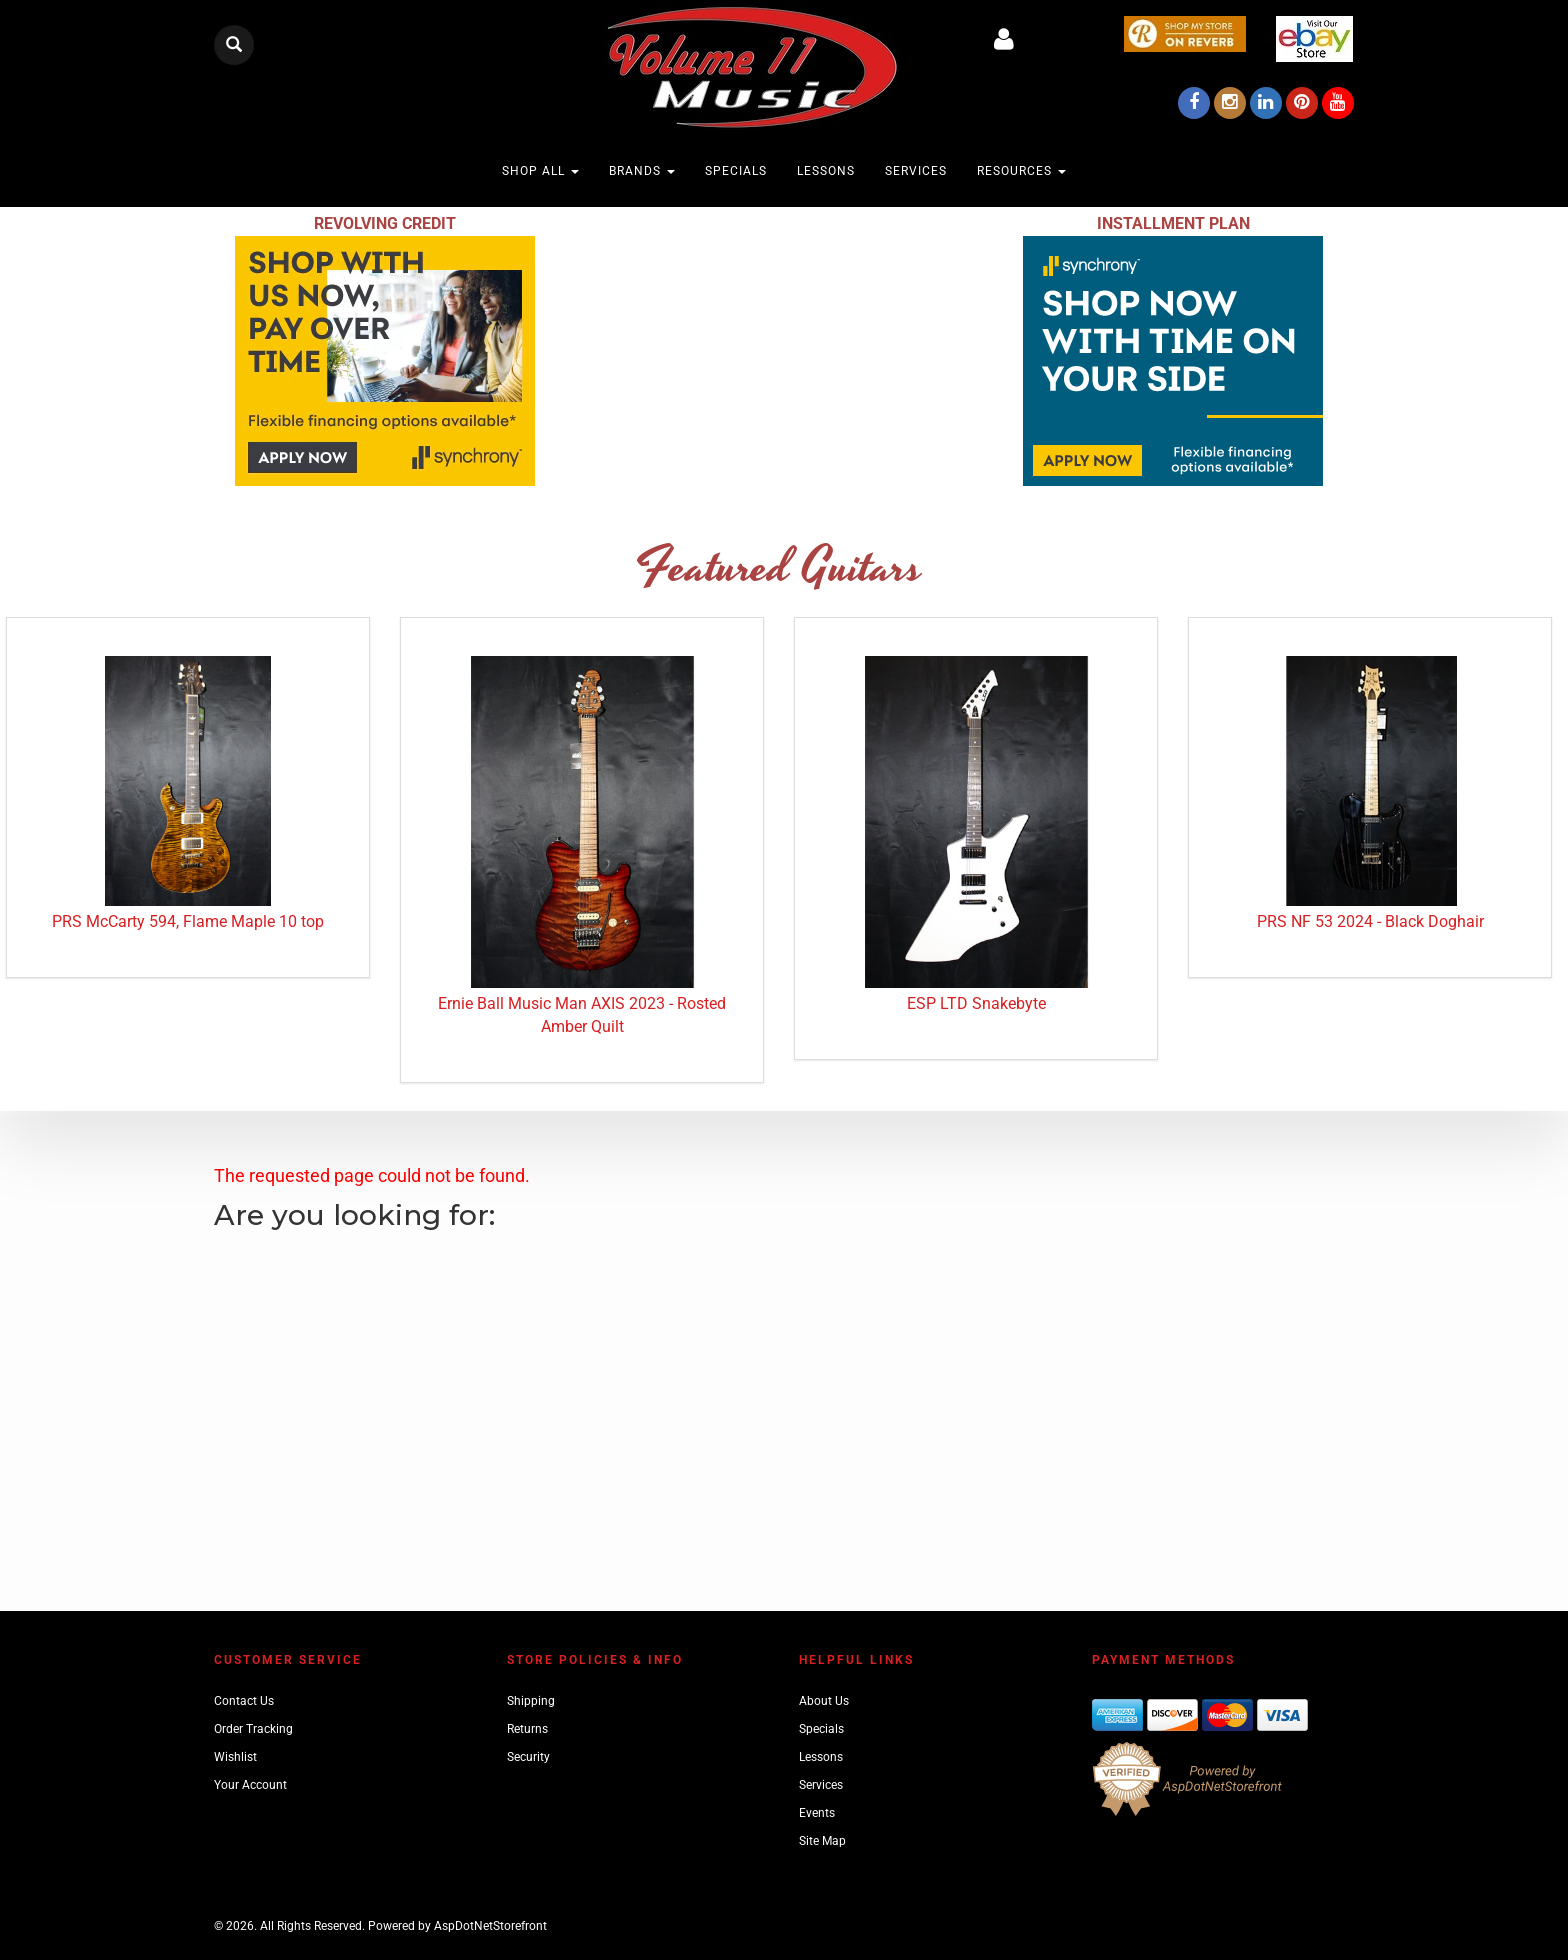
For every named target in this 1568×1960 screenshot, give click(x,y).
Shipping (531, 1701)
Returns (527, 1729)
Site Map (822, 1841)
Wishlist (235, 1757)
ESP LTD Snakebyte (976, 1003)
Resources (1021, 171)
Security (528, 1757)
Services (916, 171)
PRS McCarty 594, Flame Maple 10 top (188, 921)
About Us (824, 1701)
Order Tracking (253, 1729)
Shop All (540, 171)
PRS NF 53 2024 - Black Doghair (1370, 921)
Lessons (826, 171)
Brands (642, 171)
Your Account (250, 1785)
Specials (736, 171)
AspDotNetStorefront (490, 1926)
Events (817, 1813)
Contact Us (244, 1701)
